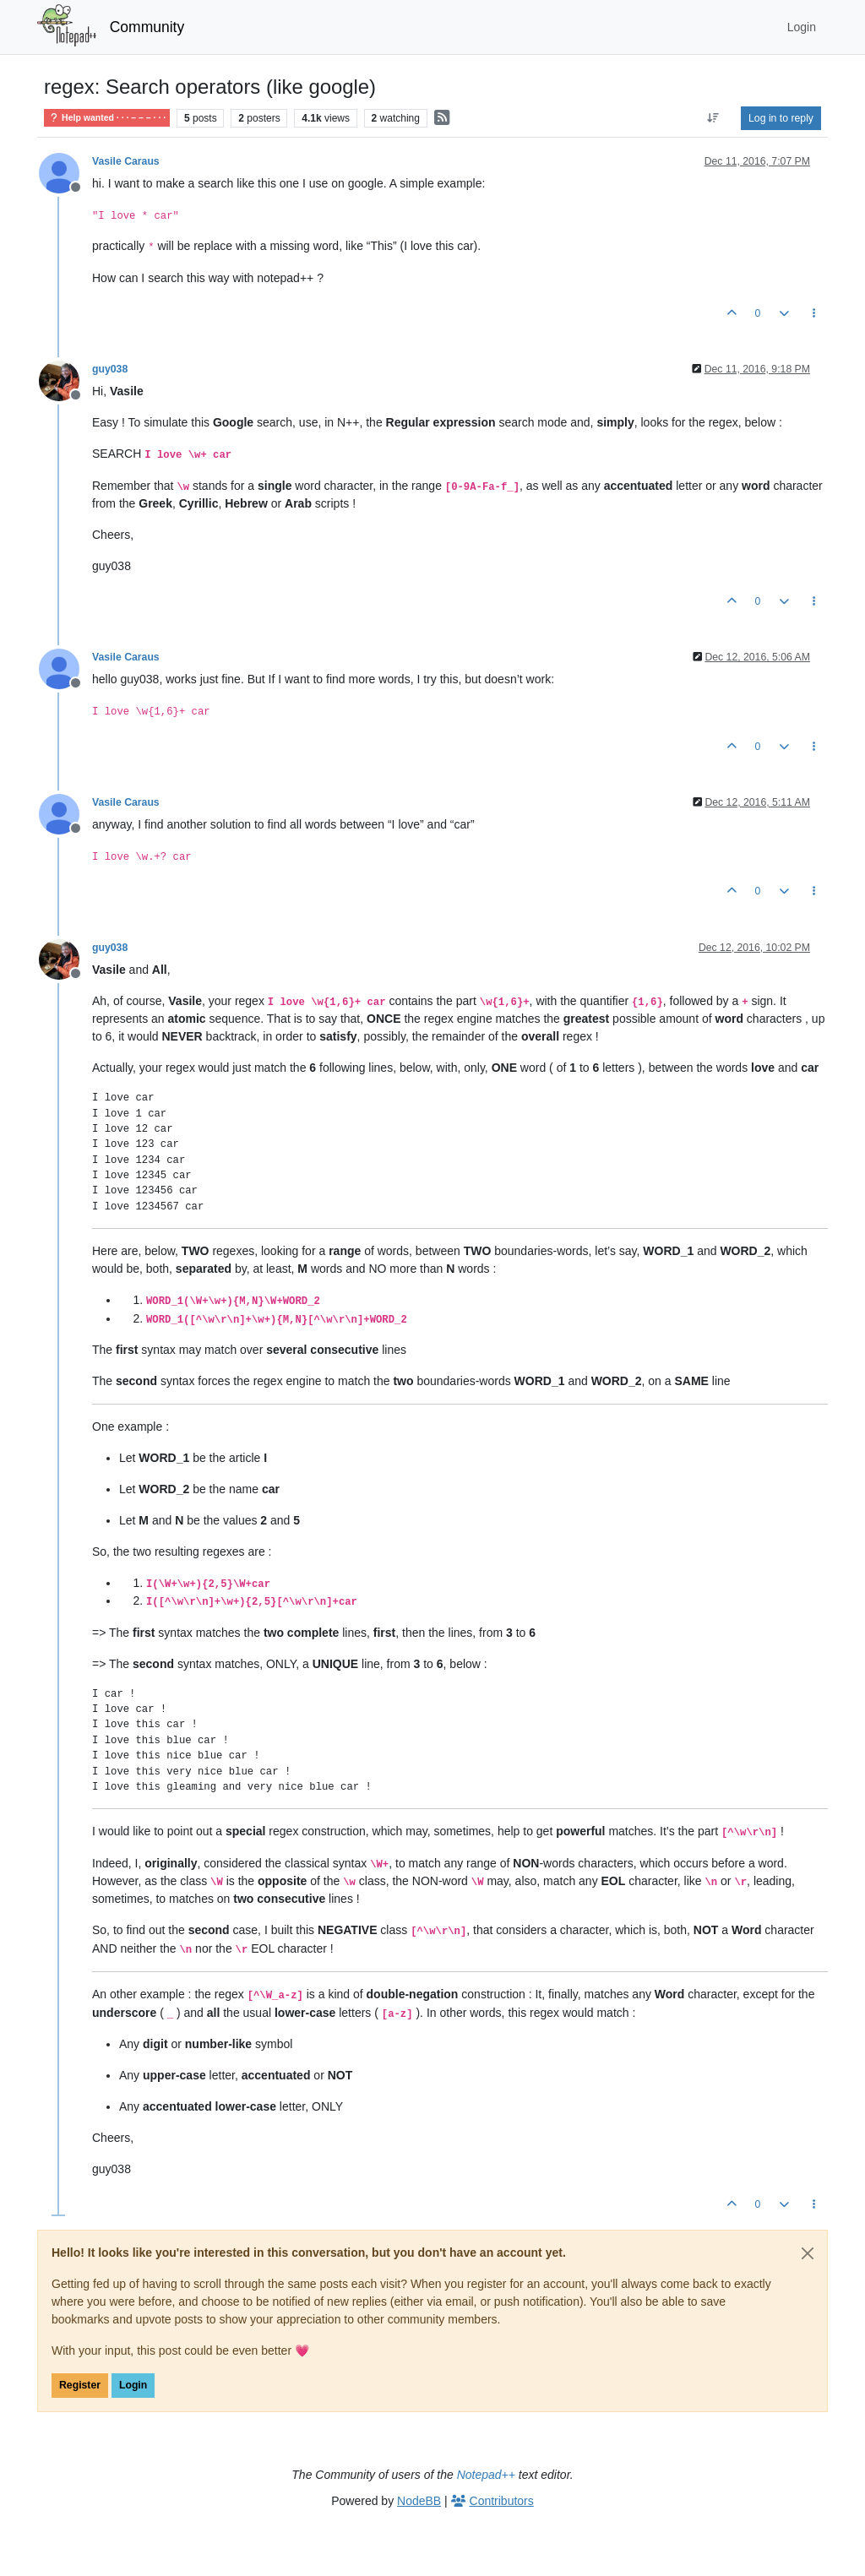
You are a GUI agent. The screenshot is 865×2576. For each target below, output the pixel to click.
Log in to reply (780, 118)
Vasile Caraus (126, 161)
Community (147, 27)
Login (133, 2385)
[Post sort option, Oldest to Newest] (713, 118)
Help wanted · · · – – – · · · (107, 117)
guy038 (110, 369)
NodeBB (419, 2501)
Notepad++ (486, 2474)
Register (80, 2385)
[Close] (807, 2253)
